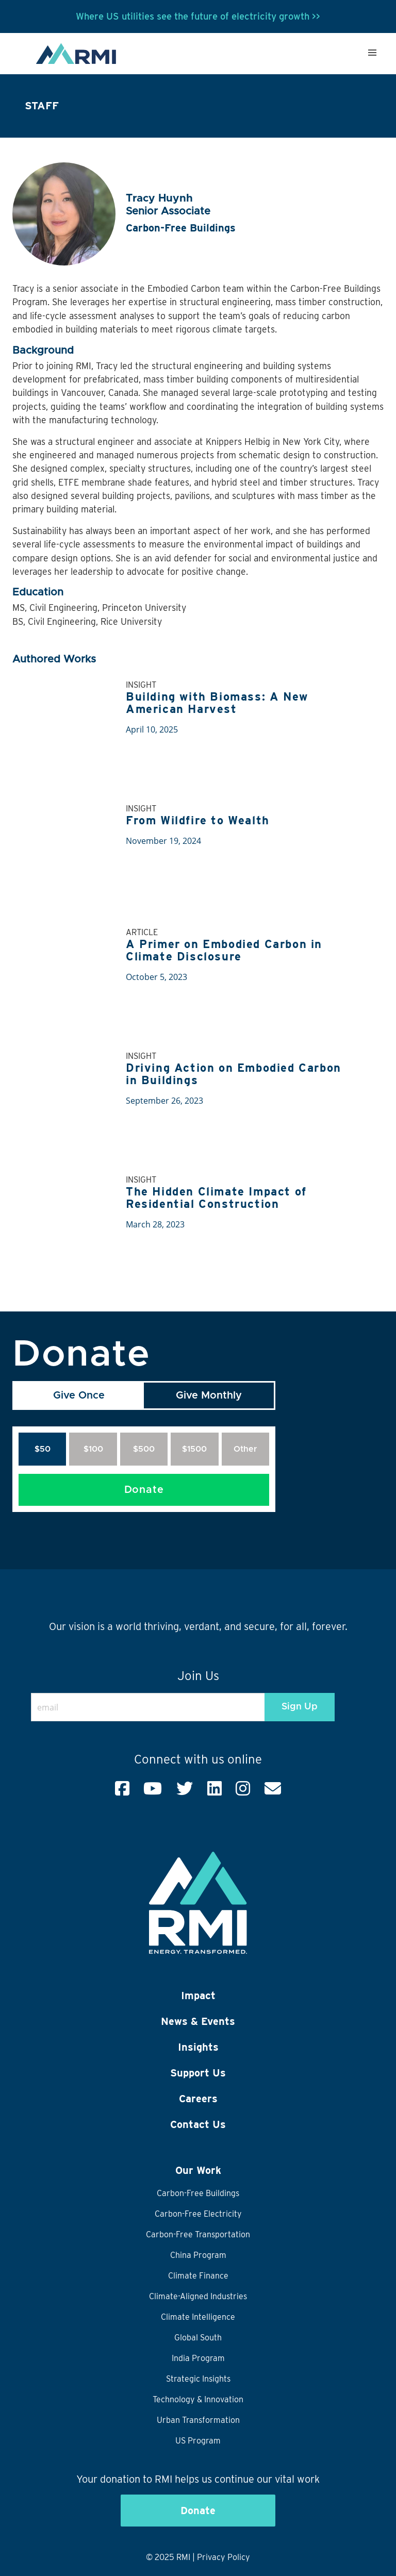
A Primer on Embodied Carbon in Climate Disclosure (224, 950)
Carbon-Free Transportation (198, 2234)
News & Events (198, 2021)
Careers (198, 2098)
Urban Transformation (198, 2420)
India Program (198, 2358)
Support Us (198, 2073)
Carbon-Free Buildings (198, 2193)
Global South (198, 2337)
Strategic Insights (198, 2379)
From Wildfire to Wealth (198, 820)
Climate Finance (198, 2276)
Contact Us (198, 2124)
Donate (144, 1490)
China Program (198, 2255)
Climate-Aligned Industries (198, 2296)
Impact (198, 1995)
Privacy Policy (223, 2557)
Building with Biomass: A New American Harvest (217, 703)
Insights (198, 2047)
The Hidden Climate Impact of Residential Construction (216, 1197)
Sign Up (300, 1706)
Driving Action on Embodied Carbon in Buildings (233, 1074)
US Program (198, 2441)
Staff (42, 105)
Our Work (198, 2170)
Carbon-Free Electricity (198, 2214)
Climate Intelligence (198, 2317)
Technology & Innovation (198, 2399)
